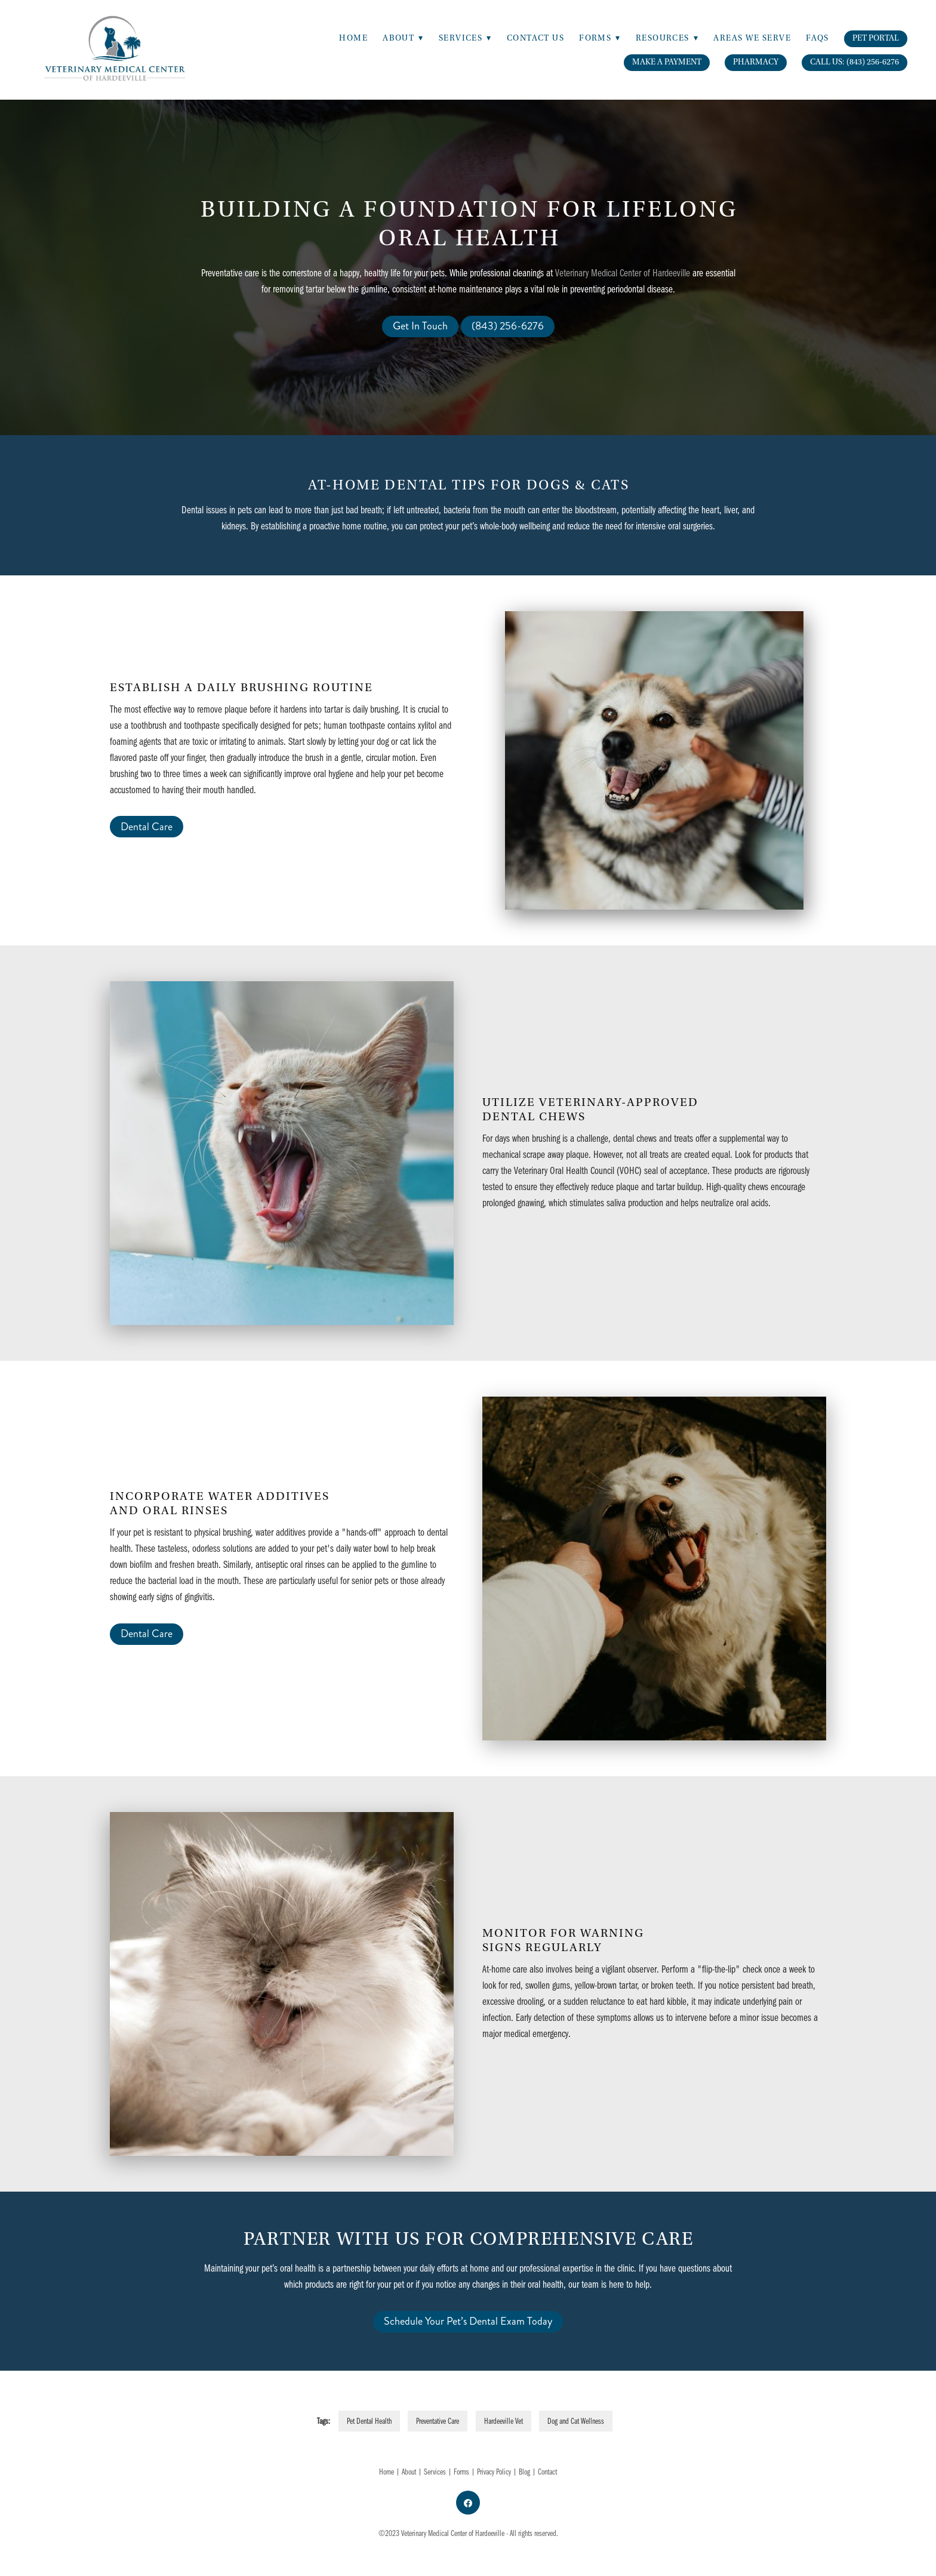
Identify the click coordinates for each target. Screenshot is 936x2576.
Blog (524, 2471)
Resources (667, 38)
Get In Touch (420, 326)
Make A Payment (666, 62)
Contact (547, 2471)
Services (435, 2471)
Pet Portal (875, 38)
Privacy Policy (494, 2471)
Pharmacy (755, 62)
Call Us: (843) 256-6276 (854, 62)
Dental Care (147, 826)
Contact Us (535, 38)
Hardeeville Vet (503, 2420)
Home (353, 38)
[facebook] (468, 2503)
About (403, 38)
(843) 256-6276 (508, 326)
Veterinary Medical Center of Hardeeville (622, 272)
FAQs (817, 38)
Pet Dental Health (369, 2420)
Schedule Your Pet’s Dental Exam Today (468, 2321)
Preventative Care (437, 2420)
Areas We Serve (752, 38)
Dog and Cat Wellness (575, 2420)
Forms (461, 2471)
